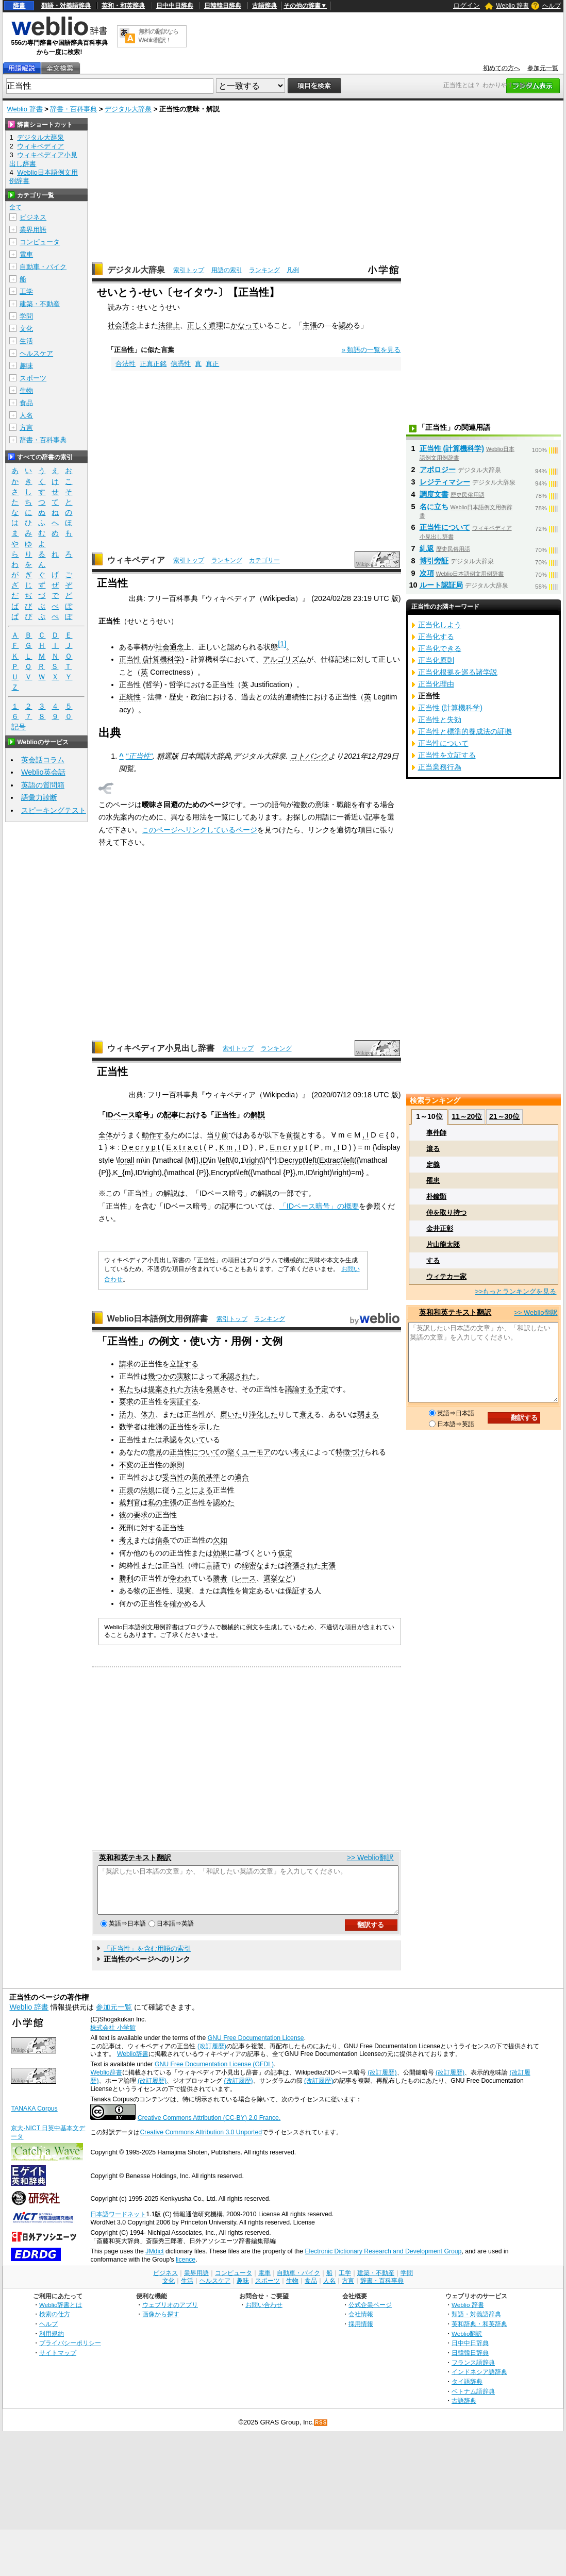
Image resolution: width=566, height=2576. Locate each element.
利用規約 (51, 2342)
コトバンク (309, 756)
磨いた (231, 1414)
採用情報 (360, 2333)
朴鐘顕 (436, 1196)
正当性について (195, 1452)
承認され (234, 1376)
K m (225, 1147)
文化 (26, 328)
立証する (184, 1364)
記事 (171, 1115)
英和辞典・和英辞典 (479, 2333)
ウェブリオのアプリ (170, 2314)
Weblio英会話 (43, 772)
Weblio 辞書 (512, 5)
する (433, 1260)
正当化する (436, 636)
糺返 (427, 548)
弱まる (368, 1414)
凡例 (293, 270)
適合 (242, 1477)
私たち (130, 1389)
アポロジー (438, 469)
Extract (330, 1160)
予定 (321, 1389)
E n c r (281, 1147)
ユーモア (256, 1452)
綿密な (252, 1565)
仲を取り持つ (446, 1212)
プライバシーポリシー (70, 2352)
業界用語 (33, 229)
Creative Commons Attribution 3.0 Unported (201, 2141)
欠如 (220, 1540)
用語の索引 (226, 270)
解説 (258, 1115)
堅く (234, 1452)
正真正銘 (153, 363)
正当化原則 (436, 660)
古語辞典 (264, 5)
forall (126, 1160)
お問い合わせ (263, 2314)
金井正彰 (439, 1228)
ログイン (466, 5)
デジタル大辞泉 (128, 109)
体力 (148, 1414)
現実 (184, 1590)
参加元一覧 (542, 68)
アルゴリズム (284, 659)
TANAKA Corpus (34, 2117)
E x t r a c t (184, 1147)
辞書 (19, 5)
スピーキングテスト (53, 810)
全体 (105, 1135)
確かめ (180, 1603)
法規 (148, 1490)
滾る (433, 1148)
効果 (220, 1553)
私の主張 (162, 1502)
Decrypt (292, 1160)
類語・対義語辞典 (66, 5)
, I (365, 1135)
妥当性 (173, 1477)
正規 (126, 1490)
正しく (198, 325)
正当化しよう (439, 625)
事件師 (436, 1132)
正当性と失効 (439, 719)
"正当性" (139, 756)
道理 (216, 325)
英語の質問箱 (42, 785)
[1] (282, 644)
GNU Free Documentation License (256, 2047)
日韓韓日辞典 (222, 5)
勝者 (220, 1578)
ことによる (195, 1490)
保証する (299, 1590)
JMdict (154, 2260)
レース (245, 1578)
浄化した (263, 1414)
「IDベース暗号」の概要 (319, 1206)
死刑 (126, 1528)
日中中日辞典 (174, 5)
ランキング (264, 270)
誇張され (299, 1565)
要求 (126, 1401)
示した (209, 1427)
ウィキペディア (136, 560)
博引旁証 (434, 561)
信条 (162, 1540)
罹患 (433, 1180)
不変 (126, 1465)
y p (298, 1147)
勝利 (126, 1578)
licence (185, 2268)
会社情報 (360, 2323)
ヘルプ (551, 5)
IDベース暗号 (127, 1115)
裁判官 (130, 1502)
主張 (310, 325)
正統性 (130, 697)
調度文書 (434, 494)
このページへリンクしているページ (199, 830)
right (254, 1160)
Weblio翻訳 (467, 2342)
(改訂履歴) (211, 2055)
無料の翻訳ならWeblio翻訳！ (158, 36)
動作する (156, 1135)
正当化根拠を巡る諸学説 (457, 672)
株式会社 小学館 (112, 2036)
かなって (244, 325)
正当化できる (439, 648)
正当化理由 (436, 684)
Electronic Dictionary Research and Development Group (383, 2260)
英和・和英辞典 (123, 5)
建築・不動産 (40, 304)
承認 (169, 1439)
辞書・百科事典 (73, 109)
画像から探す (160, 2323)
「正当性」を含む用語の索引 (147, 1958)
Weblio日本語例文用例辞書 (157, 1318)
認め (346, 325)
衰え (306, 1414)
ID (204, 1160)
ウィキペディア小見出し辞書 (160, 1048)
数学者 (130, 1427)
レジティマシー (445, 482)
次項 (427, 573)
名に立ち (434, 507)
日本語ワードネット (118, 2223)
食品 (26, 403)
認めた (224, 1502)
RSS (321, 2432)
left (225, 1160)
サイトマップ (57, 2361)
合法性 (125, 363)
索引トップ (188, 270)
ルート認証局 (441, 585)
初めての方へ (501, 68)
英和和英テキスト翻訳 (135, 1857)
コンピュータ (40, 242)
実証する (184, 1401)
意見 (155, 1452)
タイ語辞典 (467, 2390)
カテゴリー (264, 560)
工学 (26, 291)
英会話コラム (42, 760)
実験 (184, 1376)
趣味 (26, 366)
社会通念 (122, 325)
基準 (213, 1477)
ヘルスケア (36, 353)
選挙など (277, 1578)
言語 (213, 1565)
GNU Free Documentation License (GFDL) (214, 2073)
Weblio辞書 (132, 2063)
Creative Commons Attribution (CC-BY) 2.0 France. (209, 2127)
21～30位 (504, 1116)
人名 (26, 415)
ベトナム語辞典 (473, 2400)
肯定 (249, 1590)
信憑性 (181, 363)
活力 (126, 1414)
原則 (177, 1465)
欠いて (195, 1439)
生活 (26, 341)
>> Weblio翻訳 (370, 1857)
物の (141, 1590)
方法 (191, 1389)
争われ (180, 1578)
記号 (18, 727)
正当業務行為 (439, 767)
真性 (227, 1590)
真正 (212, 363)
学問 (26, 316)
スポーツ (33, 378)
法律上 (169, 325)
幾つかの (162, 1376)
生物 (26, 390)
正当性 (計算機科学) (151, 659)
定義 (433, 1164)
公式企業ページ (370, 2314)
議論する (299, 1389)
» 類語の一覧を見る (371, 350)
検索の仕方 (54, 2323)
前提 (293, 1135)
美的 (198, 1477)
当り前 (217, 1135)
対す (148, 1528)
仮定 (285, 1553)
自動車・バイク (43, 267)
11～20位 (467, 1116)
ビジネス (33, 217)
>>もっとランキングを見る (515, 1291)
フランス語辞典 (473, 2371)
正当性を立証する (447, 755)
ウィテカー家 (446, 1276)
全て (15, 207)
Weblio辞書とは (60, 2314)
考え (299, 1452)
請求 (126, 1364)
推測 (155, 1427)
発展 (213, 1389)
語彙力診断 (39, 797)
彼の (126, 1515)
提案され (162, 1389)
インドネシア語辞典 (479, 2381)
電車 (26, 254)
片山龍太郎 (443, 1244)
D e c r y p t (141, 1147)
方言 (26, 427)
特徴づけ (350, 1452)
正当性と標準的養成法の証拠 (465, 731)
